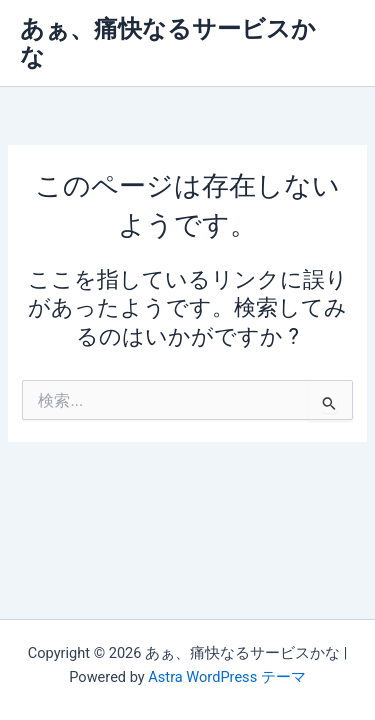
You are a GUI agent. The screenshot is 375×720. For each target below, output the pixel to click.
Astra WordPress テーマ (226, 677)
